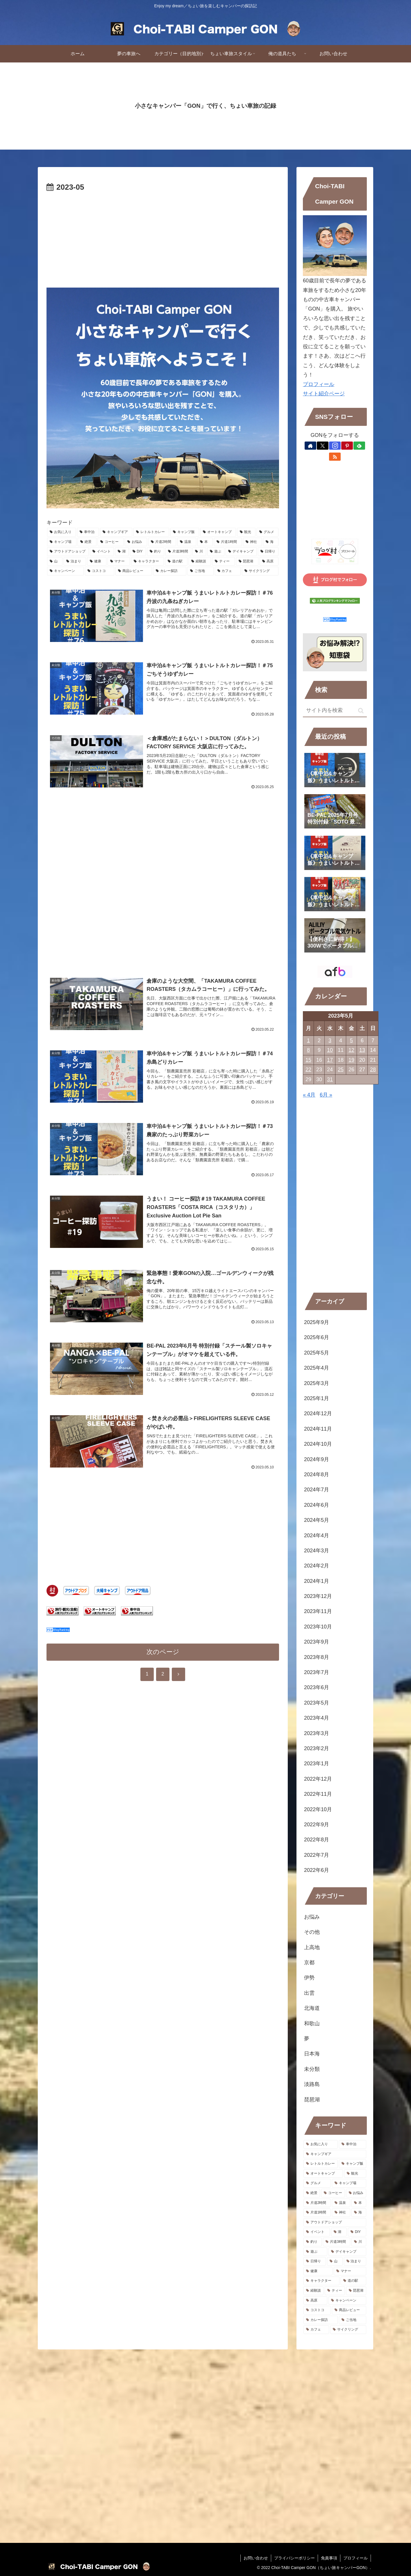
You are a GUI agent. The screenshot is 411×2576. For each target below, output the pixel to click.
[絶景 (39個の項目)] (87, 542)
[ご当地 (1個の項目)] (200, 571)
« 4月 (309, 1095)
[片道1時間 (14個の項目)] (228, 542)
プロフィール (318, 384)
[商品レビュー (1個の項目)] (133, 571)
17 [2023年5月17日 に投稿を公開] (330, 1060)
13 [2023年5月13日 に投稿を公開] (362, 1050)
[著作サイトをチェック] (310, 446)
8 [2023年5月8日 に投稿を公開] (308, 1050)
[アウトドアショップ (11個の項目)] (68, 551)
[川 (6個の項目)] (199, 551)
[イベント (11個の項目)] (102, 551)
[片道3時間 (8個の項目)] (178, 551)
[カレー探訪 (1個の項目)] (169, 571)
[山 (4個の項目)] (54, 561)
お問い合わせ (256, 2558)
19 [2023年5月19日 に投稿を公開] (351, 1060)
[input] (335, 710)
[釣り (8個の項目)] (155, 551)
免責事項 (329, 2558)
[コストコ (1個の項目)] (100, 571)
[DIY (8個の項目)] (138, 551)
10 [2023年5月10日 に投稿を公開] (330, 1050)
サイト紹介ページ (324, 394)
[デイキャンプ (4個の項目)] (241, 551)
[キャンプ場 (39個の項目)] (61, 542)
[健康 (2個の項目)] (96, 561)
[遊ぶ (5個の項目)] (215, 551)
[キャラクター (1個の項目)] (147, 561)
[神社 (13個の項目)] (252, 542)
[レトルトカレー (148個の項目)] (151, 532)
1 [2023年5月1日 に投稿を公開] (308, 1040)
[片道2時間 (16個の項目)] (162, 542)
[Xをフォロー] (322, 446)
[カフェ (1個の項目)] (228, 571)
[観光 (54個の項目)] (246, 532)
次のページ (162, 1651)
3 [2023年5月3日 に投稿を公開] (329, 1040)
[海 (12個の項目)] (270, 542)
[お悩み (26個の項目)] (136, 542)
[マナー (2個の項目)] (119, 561)
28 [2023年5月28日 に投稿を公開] (373, 1069)
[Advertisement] (163, 237)
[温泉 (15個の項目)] (186, 542)
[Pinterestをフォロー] (347, 446)
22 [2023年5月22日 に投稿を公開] (308, 1069)
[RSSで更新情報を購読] (335, 457)
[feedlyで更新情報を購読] (359, 446)
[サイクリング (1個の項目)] (260, 571)
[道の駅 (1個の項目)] (176, 561)
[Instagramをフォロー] (335, 446)
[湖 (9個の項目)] (122, 551)
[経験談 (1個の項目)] (200, 561)
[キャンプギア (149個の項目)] (116, 532)
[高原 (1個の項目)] (269, 561)
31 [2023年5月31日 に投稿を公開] (330, 1079)
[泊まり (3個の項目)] (75, 561)
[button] (361, 710)
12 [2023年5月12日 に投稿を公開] (351, 1050)
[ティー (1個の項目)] (223, 561)
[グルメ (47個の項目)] (267, 532)
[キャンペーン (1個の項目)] (65, 571)
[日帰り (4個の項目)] (268, 551)
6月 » (326, 1095)
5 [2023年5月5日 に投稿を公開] (351, 1040)
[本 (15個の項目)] (205, 542)
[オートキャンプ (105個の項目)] (218, 532)
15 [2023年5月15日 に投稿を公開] (308, 1060)
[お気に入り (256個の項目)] (61, 532)
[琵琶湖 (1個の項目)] (247, 561)
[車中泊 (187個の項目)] (88, 532)
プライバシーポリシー (294, 2558)
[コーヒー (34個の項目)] (111, 542)
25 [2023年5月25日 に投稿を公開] (341, 1069)
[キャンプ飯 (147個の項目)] (184, 532)
